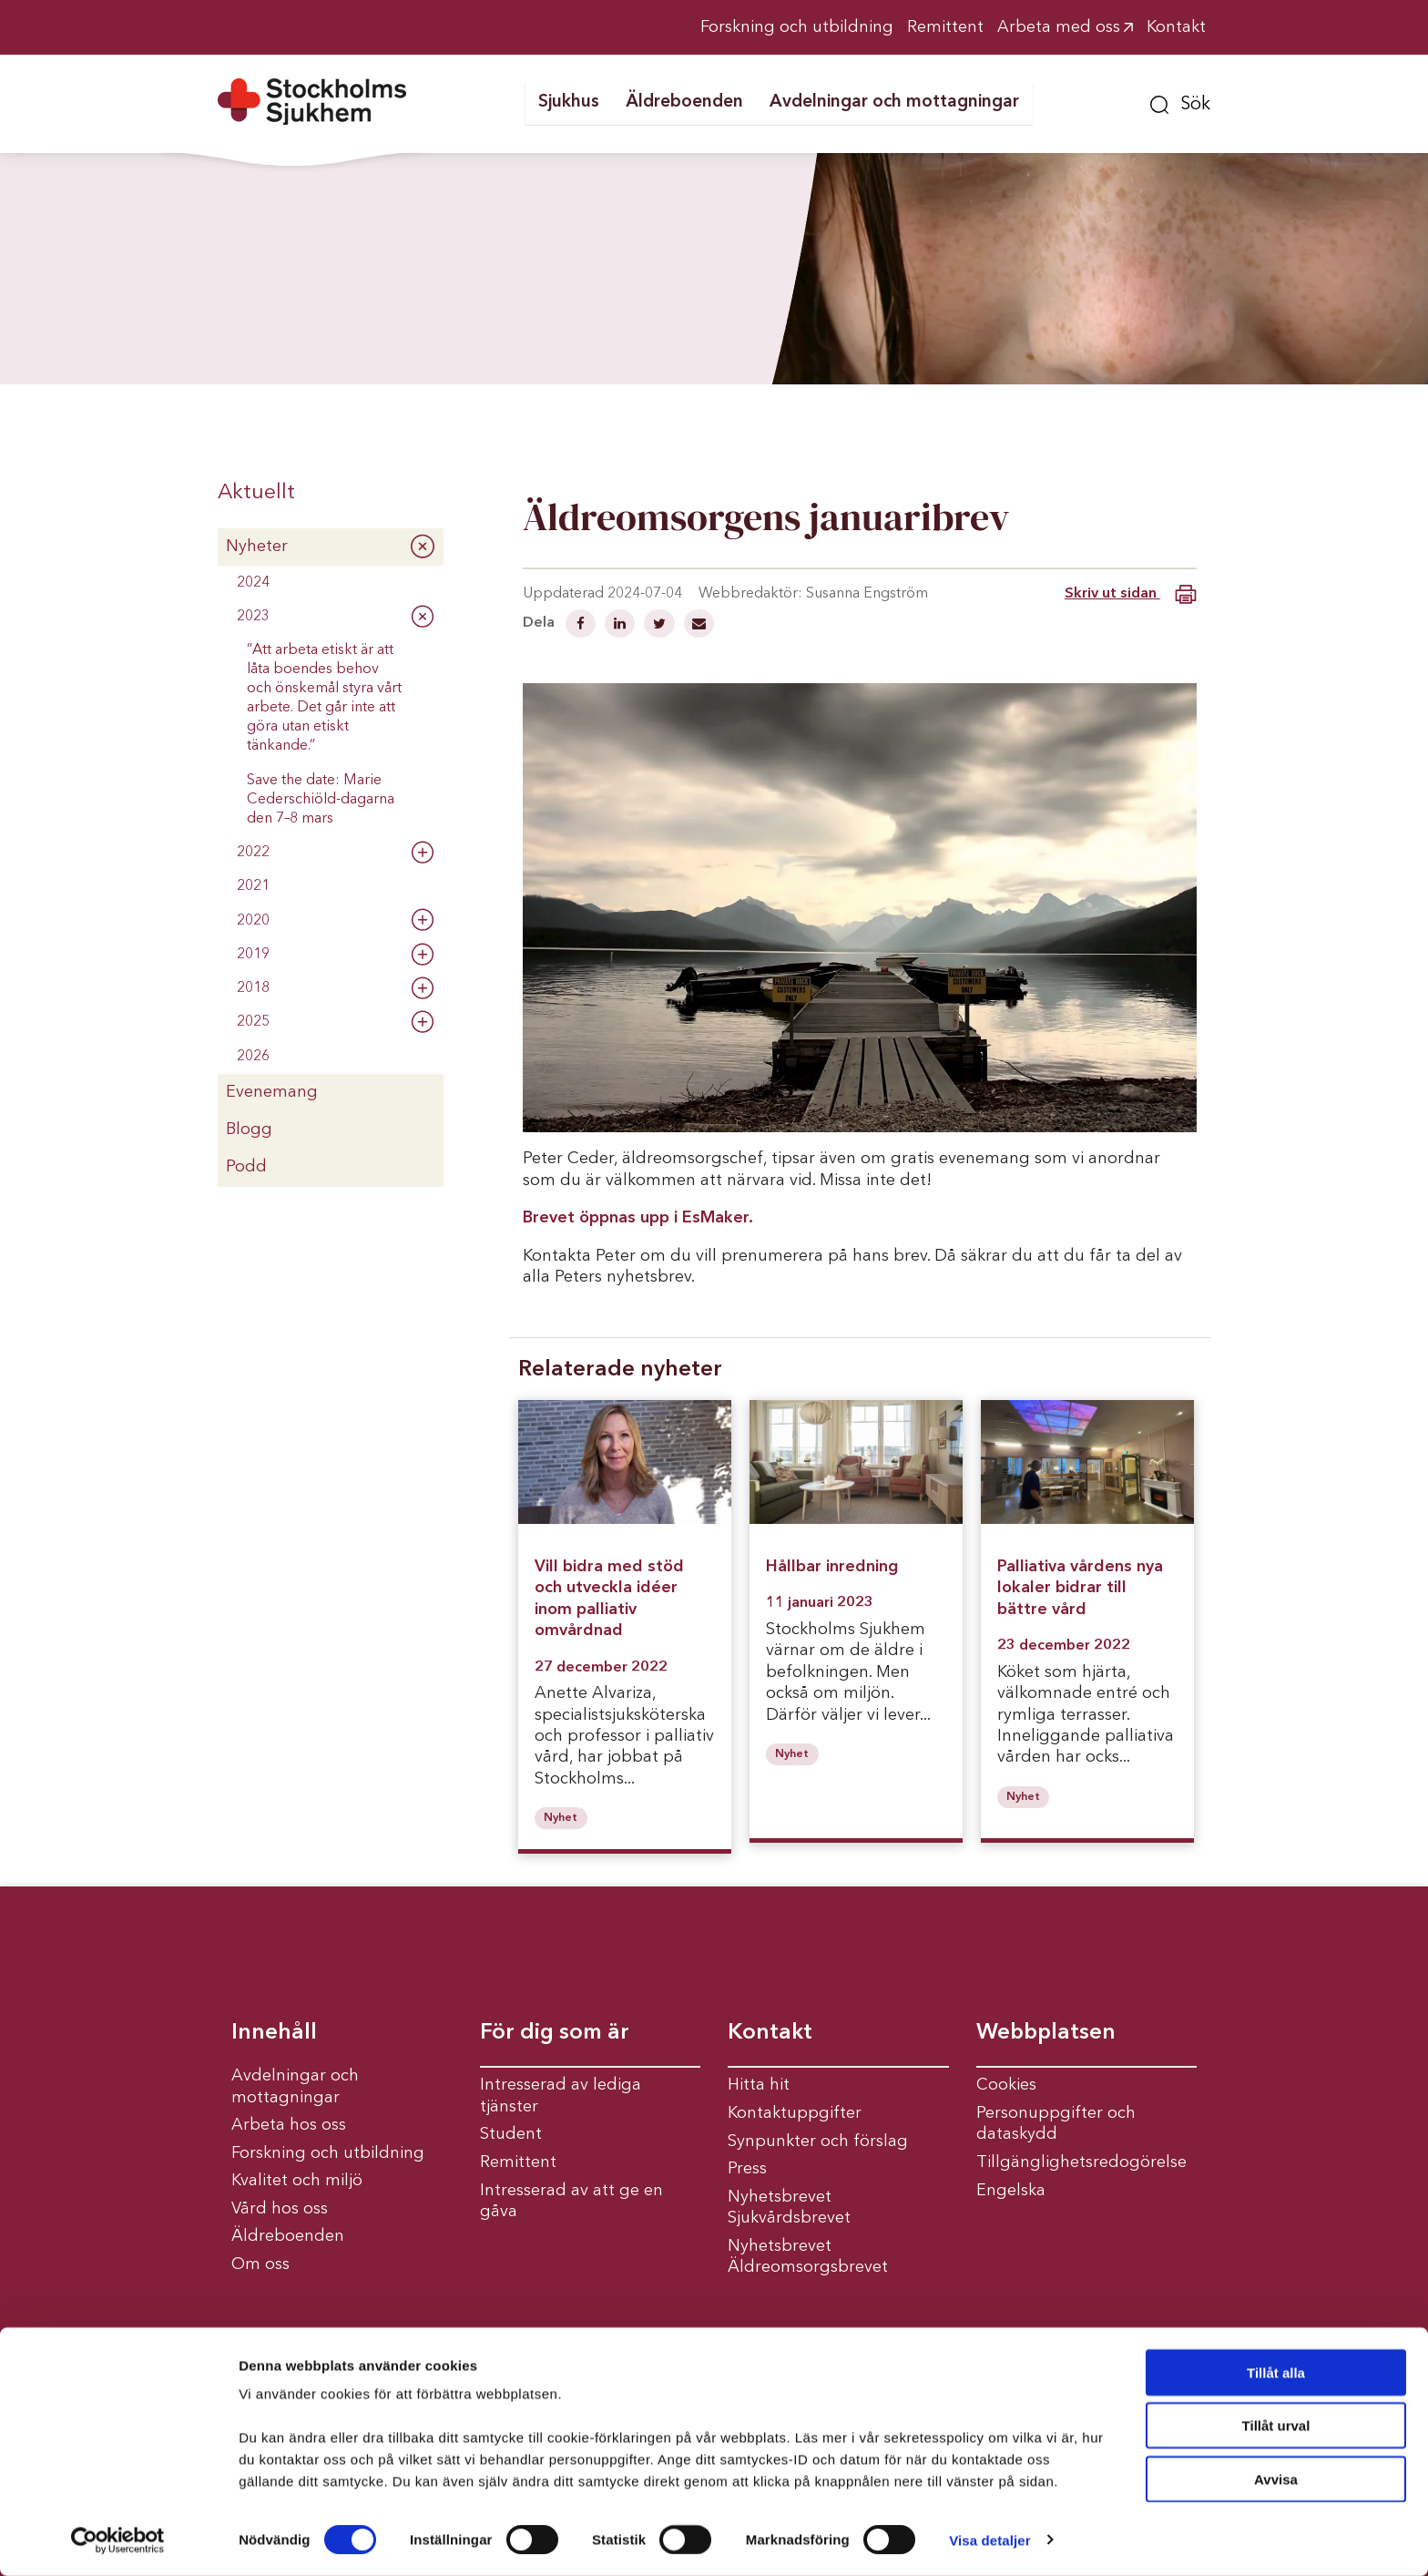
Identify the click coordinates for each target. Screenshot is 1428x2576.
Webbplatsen (1046, 2033)
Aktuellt (256, 493)
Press (747, 2169)
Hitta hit (759, 2085)
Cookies (1006, 2085)
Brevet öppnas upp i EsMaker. (638, 1218)
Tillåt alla (1276, 2372)
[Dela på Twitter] (661, 625)
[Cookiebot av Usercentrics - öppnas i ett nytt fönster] (118, 2540)
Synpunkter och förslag (818, 2141)
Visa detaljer (989, 2540)
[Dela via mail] (699, 625)
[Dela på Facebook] (582, 625)
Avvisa (1276, 2479)
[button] (1180, 102)
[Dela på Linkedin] (621, 625)
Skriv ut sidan (1131, 594)
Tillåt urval (1276, 2426)
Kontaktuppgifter (795, 2113)
